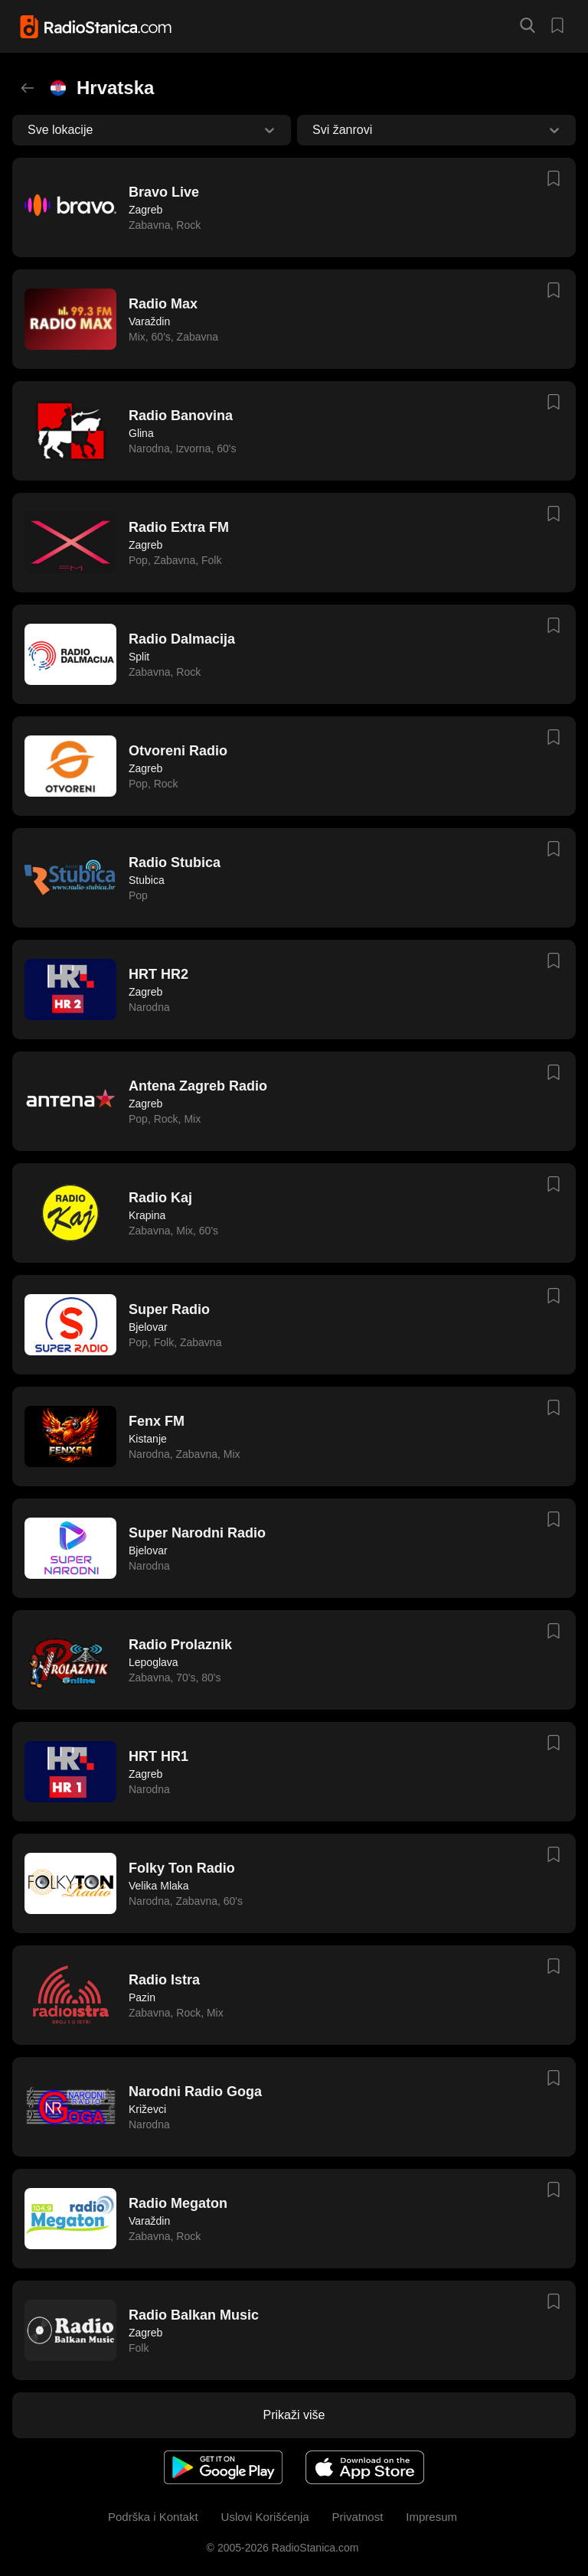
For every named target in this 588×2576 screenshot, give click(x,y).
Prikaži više (294, 2414)
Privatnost (358, 2516)
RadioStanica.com (314, 2548)
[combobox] (29, 130)
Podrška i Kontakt (153, 2516)
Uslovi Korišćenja (265, 2516)
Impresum (431, 2516)
